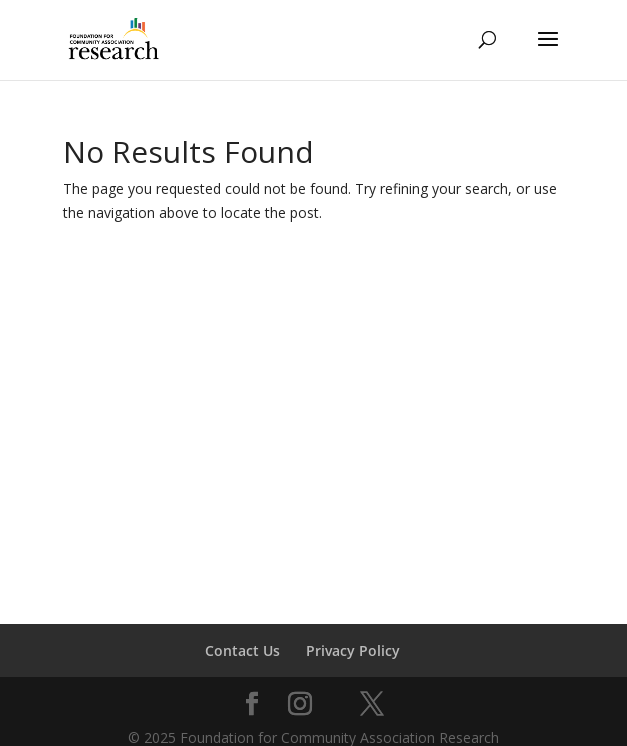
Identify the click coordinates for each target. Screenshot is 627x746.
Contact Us (242, 650)
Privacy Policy (353, 650)
